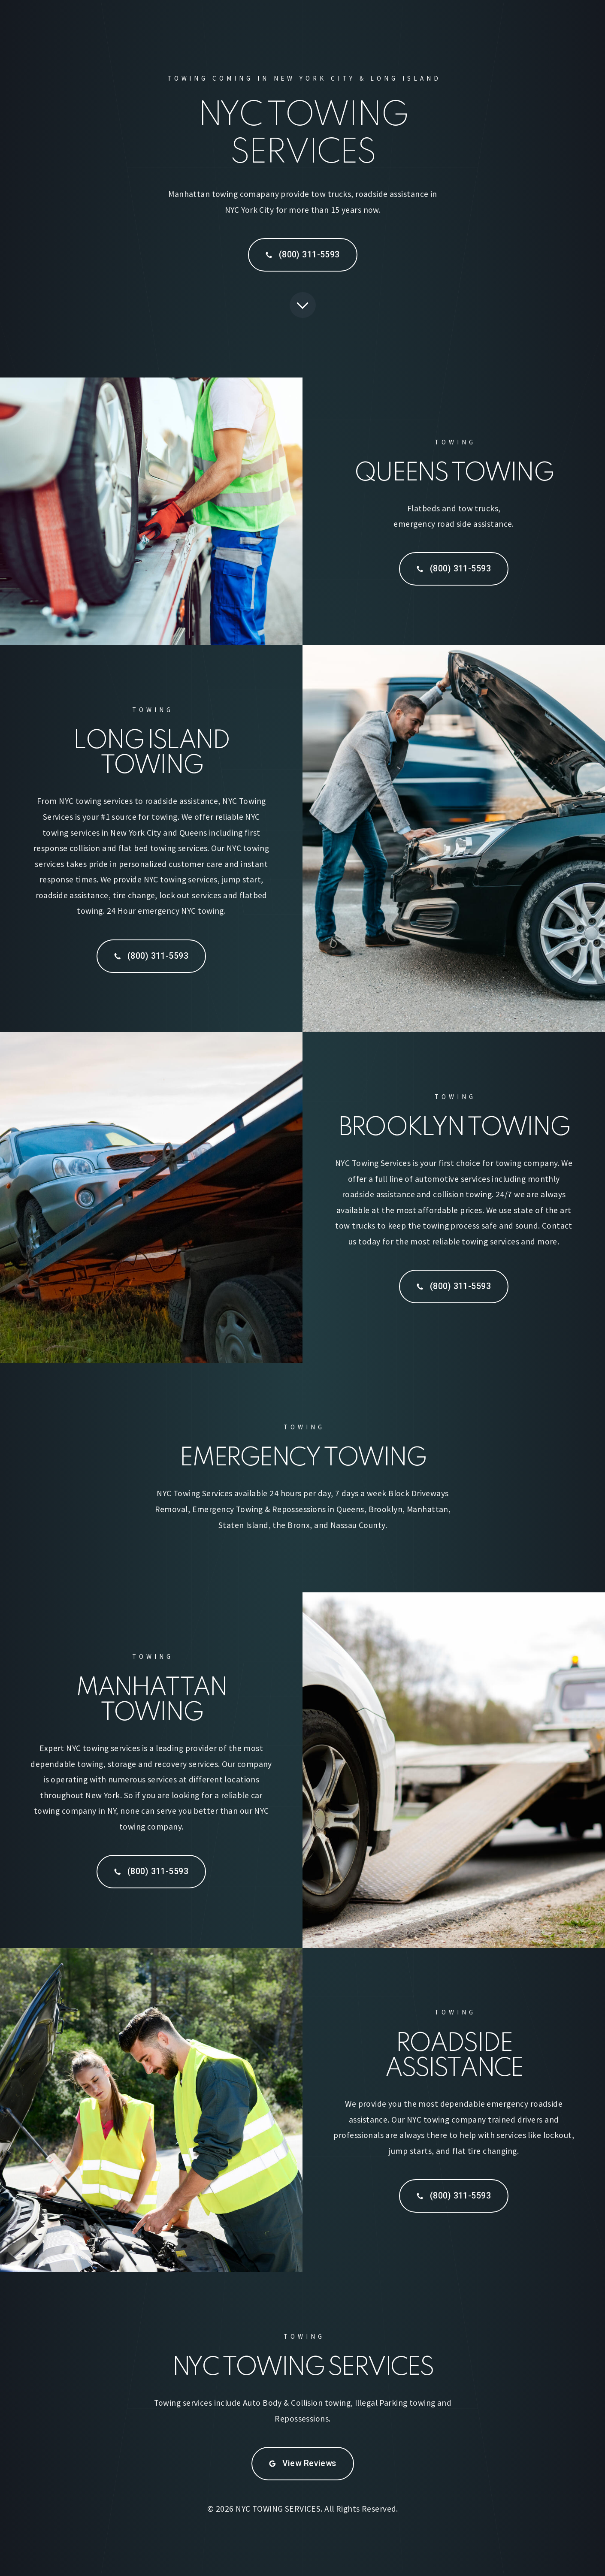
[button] (302, 255)
